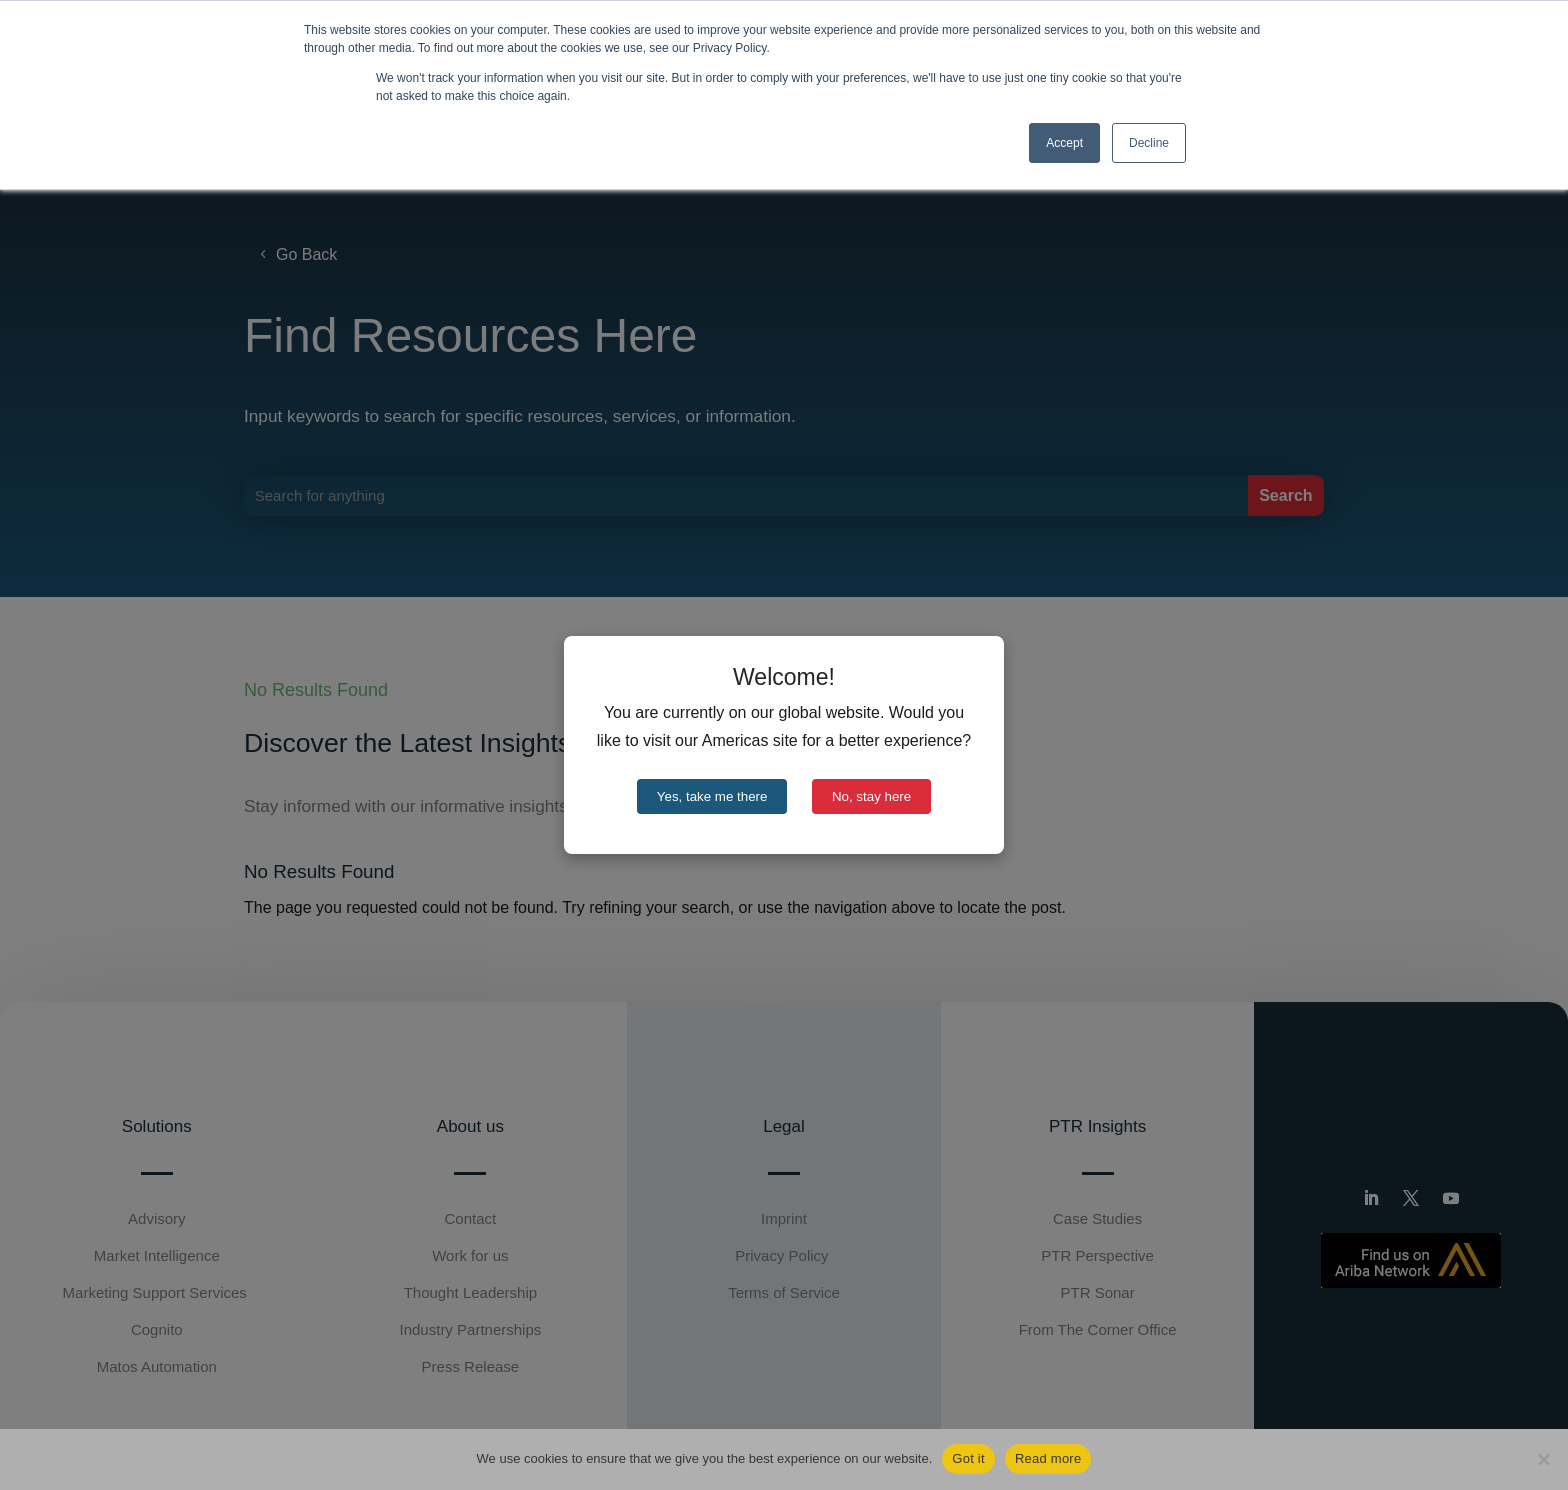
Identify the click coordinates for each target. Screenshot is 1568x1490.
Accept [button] (1064, 143)
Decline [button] (1149, 143)
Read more (1048, 1458)
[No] (1543, 1459)
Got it (968, 1458)
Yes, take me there (712, 796)
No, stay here (871, 796)
